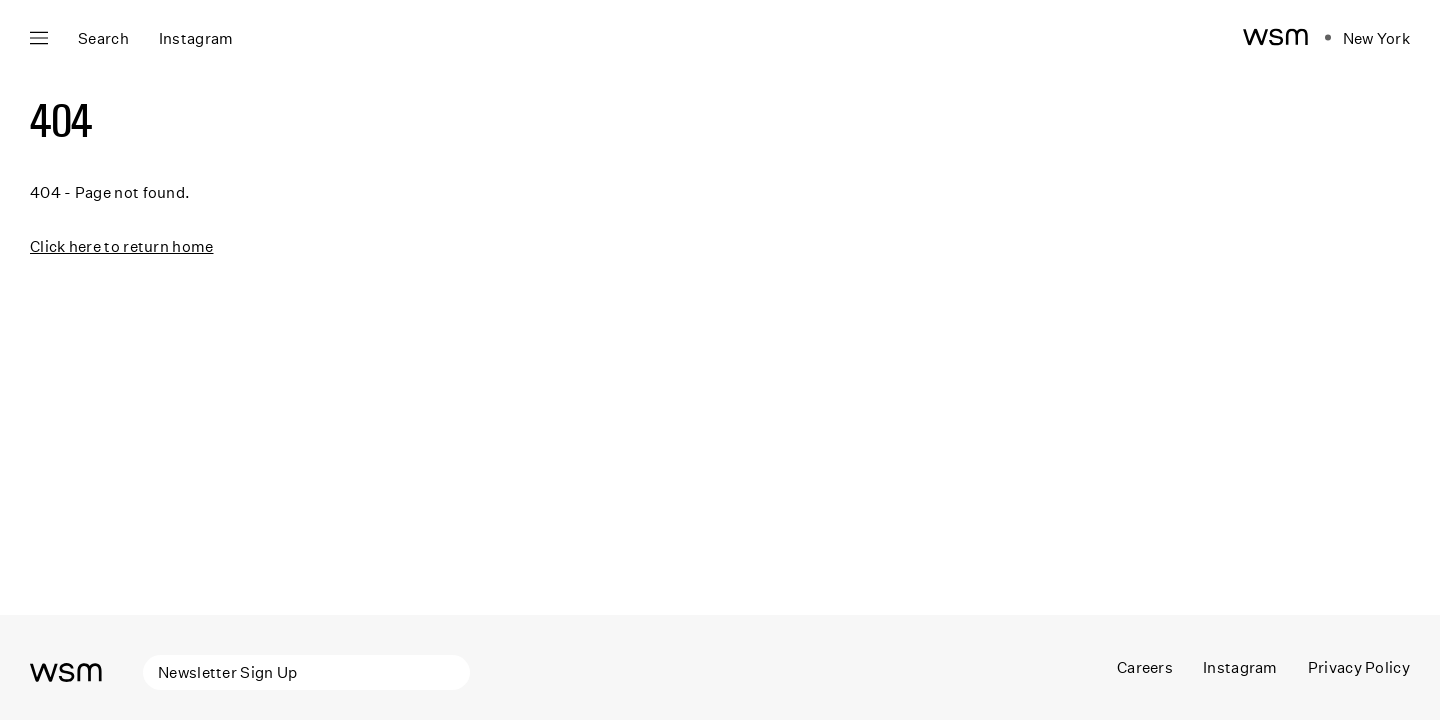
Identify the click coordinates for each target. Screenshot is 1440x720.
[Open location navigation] (1367, 38)
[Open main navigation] (39, 38)
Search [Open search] (103, 38)
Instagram (1240, 667)
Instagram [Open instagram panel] (196, 38)
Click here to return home (122, 246)
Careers (1145, 667)
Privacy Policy (1359, 667)
